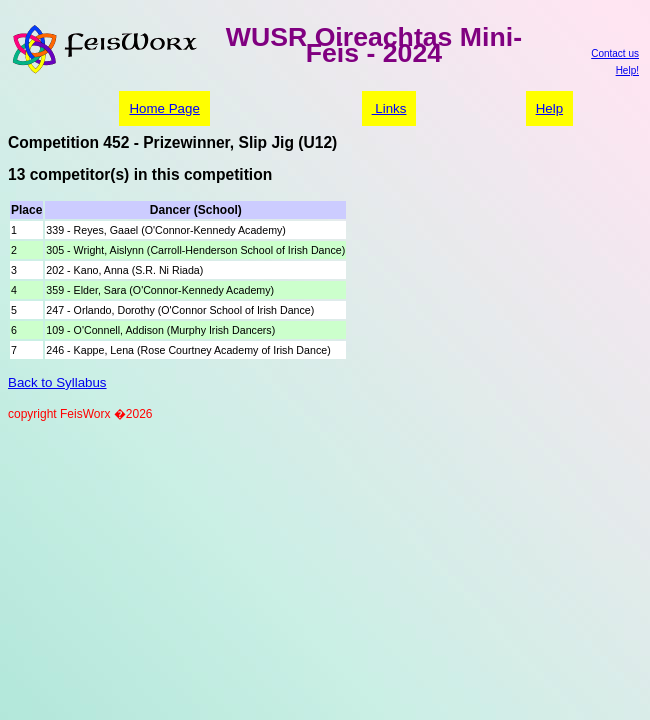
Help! (627, 70)
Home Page (164, 108)
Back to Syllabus (57, 382)
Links (389, 108)
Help (549, 108)
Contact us (615, 53)
